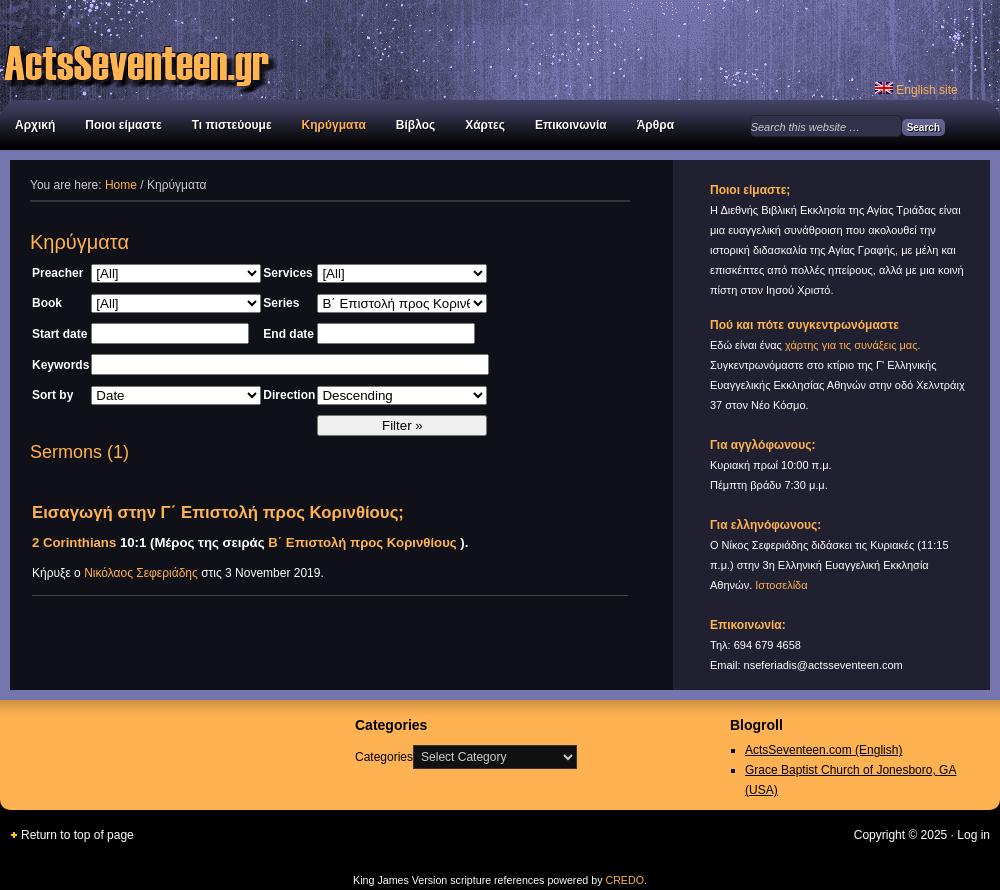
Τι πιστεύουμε (232, 125)
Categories (384, 757)
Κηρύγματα (334, 125)
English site (916, 90)
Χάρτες (485, 125)
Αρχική (35, 125)
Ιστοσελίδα (781, 585)
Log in (973, 835)
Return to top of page (77, 835)
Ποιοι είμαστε (123, 125)
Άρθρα (655, 125)
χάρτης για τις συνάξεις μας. (853, 345)
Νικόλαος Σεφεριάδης (141, 573)
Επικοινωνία (571, 125)
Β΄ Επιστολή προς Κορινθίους (362, 542)
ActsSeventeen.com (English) (823, 750)
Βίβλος (415, 125)
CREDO (624, 880)
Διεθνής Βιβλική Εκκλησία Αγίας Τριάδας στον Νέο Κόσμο (220, 50)
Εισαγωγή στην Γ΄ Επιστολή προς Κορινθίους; (218, 512)
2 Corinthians (74, 542)
